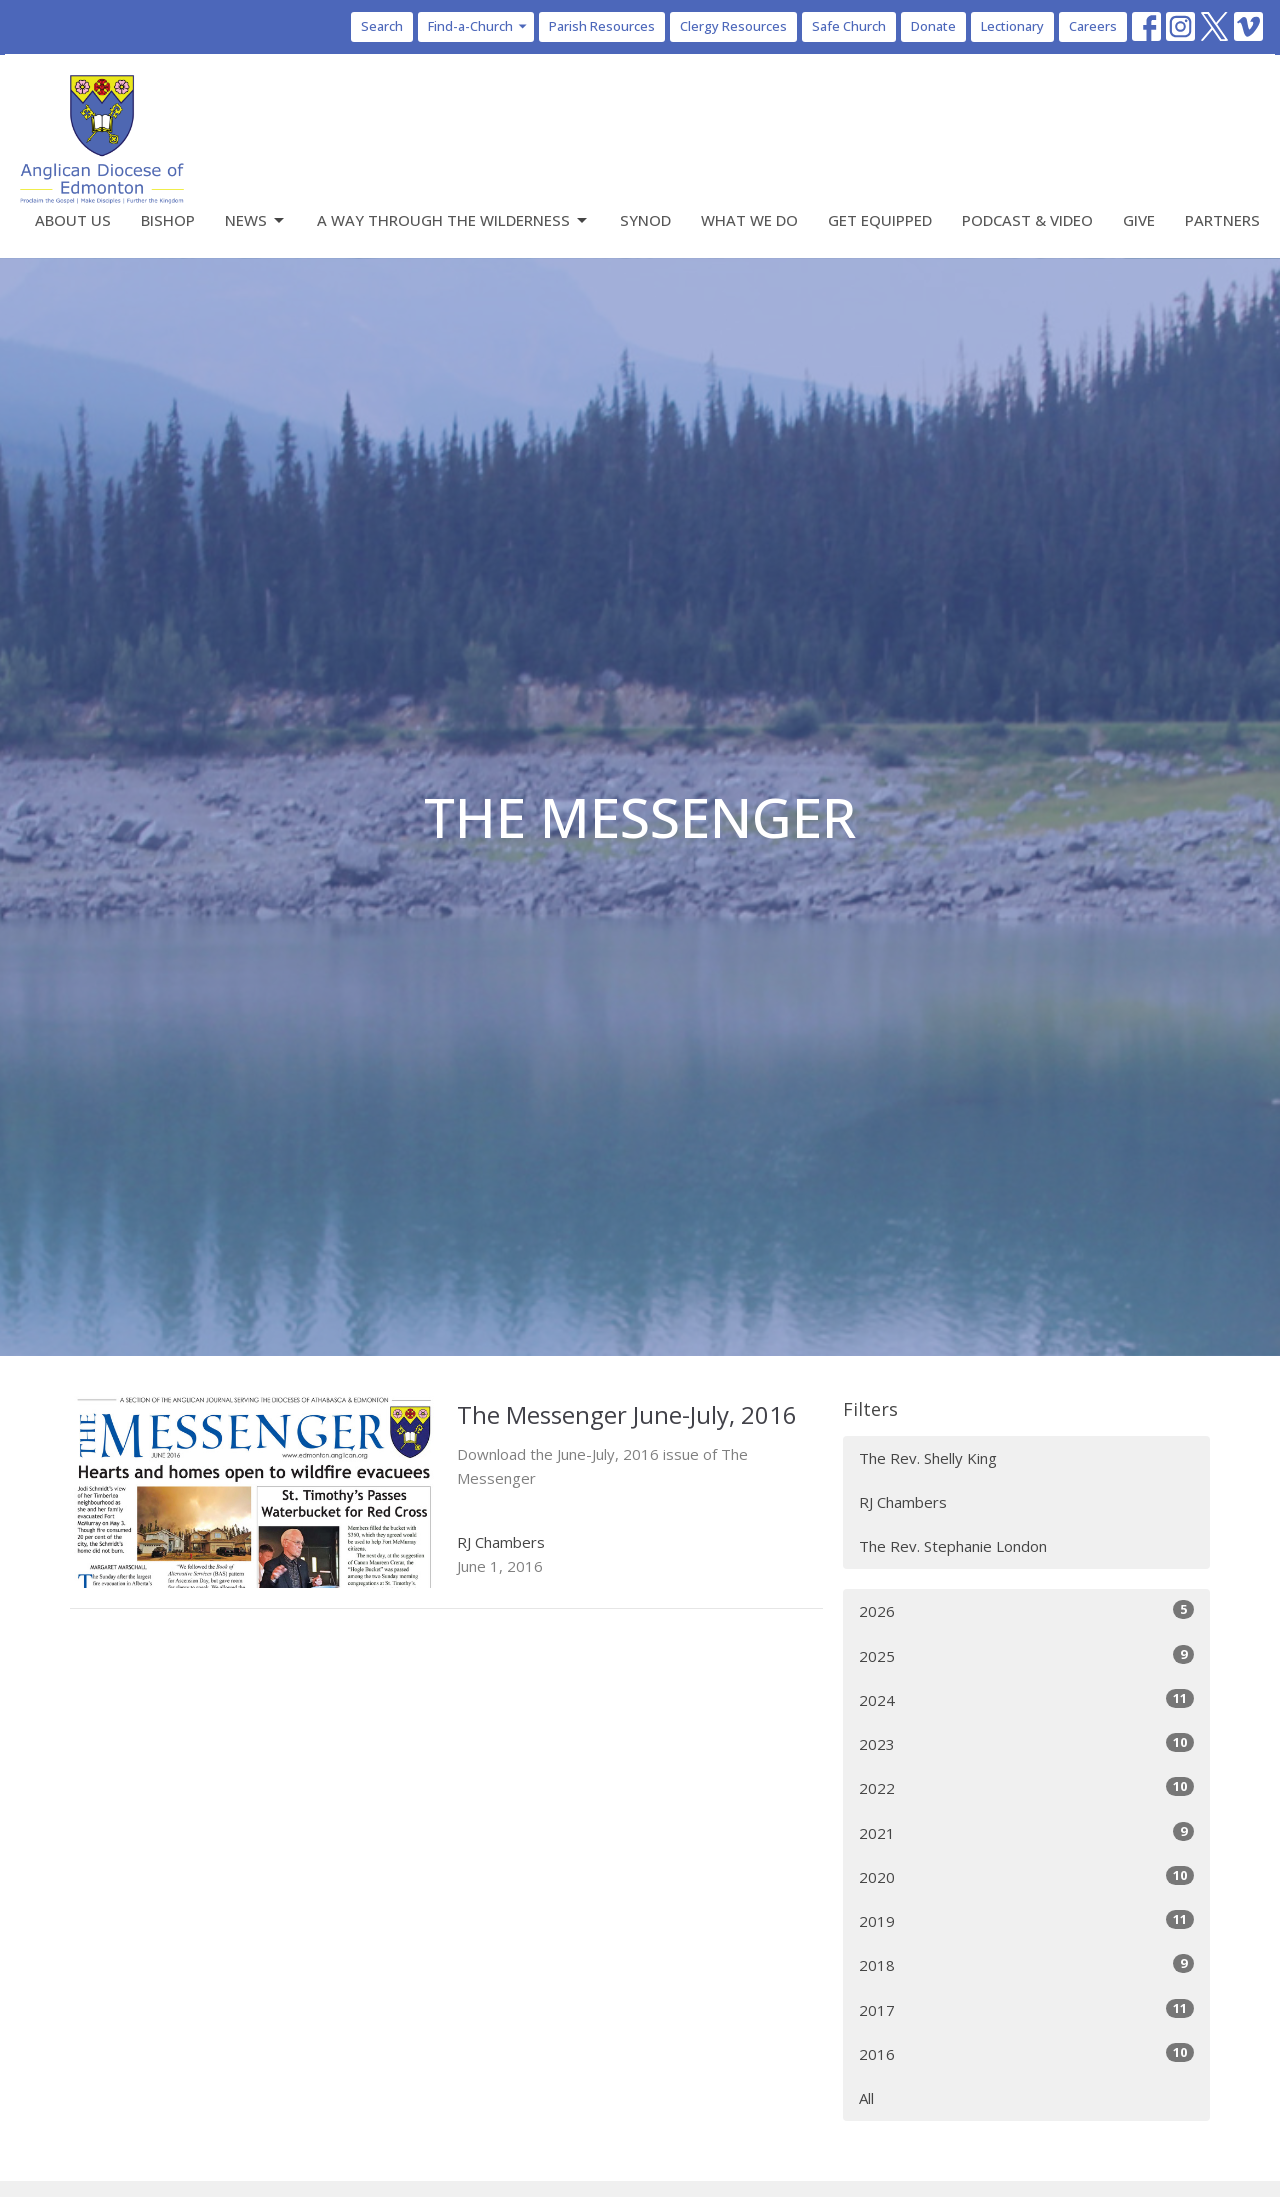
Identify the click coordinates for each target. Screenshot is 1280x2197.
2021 (1026, 1832)
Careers (1093, 26)
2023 (1026, 1743)
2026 (1026, 1610)
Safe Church (849, 26)
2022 (1026, 1787)
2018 (1026, 1964)
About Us (73, 220)
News (256, 220)
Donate (933, 26)
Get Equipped (880, 220)
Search (382, 26)
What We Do (749, 220)
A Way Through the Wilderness (453, 220)
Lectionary (1012, 26)
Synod (645, 220)
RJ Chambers (903, 1502)
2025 (1026, 1655)
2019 (1026, 1920)
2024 (1026, 1699)
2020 (1026, 1876)
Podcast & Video (1027, 220)
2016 (1026, 2053)
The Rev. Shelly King (928, 1458)
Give (1139, 220)
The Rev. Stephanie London (953, 1546)
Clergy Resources (733, 26)
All (866, 2098)
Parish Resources (602, 26)
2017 (1026, 2009)
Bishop (168, 220)
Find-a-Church (478, 26)
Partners (1222, 220)
